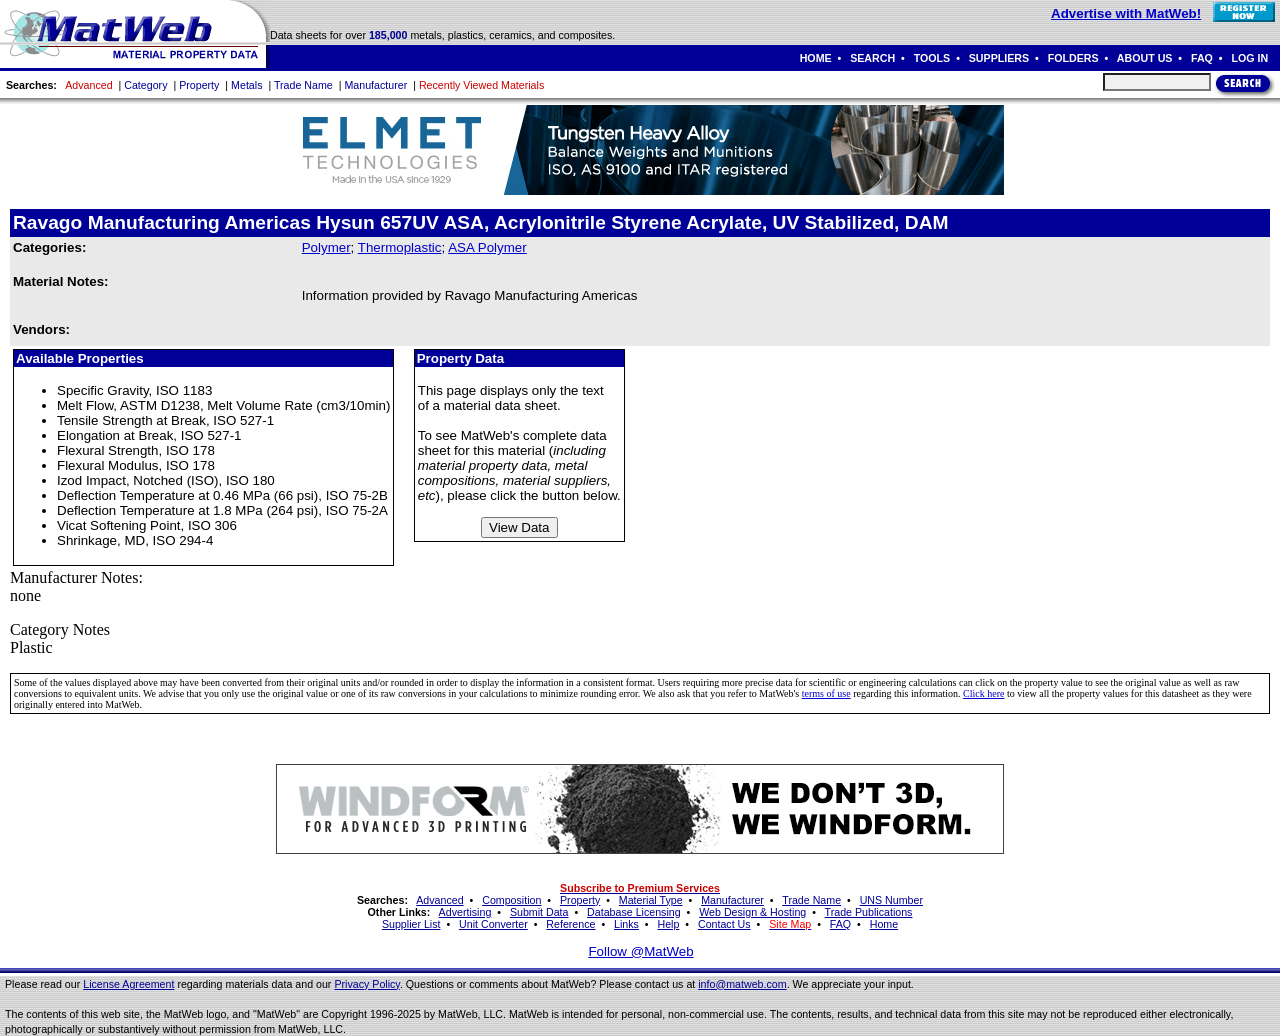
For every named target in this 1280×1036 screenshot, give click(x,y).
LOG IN (1249, 58)
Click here (983, 693)
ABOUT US (1145, 58)
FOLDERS (1073, 58)
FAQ (1202, 58)
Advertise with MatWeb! (1126, 13)
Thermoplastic (400, 247)
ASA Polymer (487, 247)
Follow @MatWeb (640, 951)
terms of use (826, 693)
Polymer (326, 247)
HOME (816, 58)
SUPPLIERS (999, 58)
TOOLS (932, 58)
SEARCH (872, 58)
